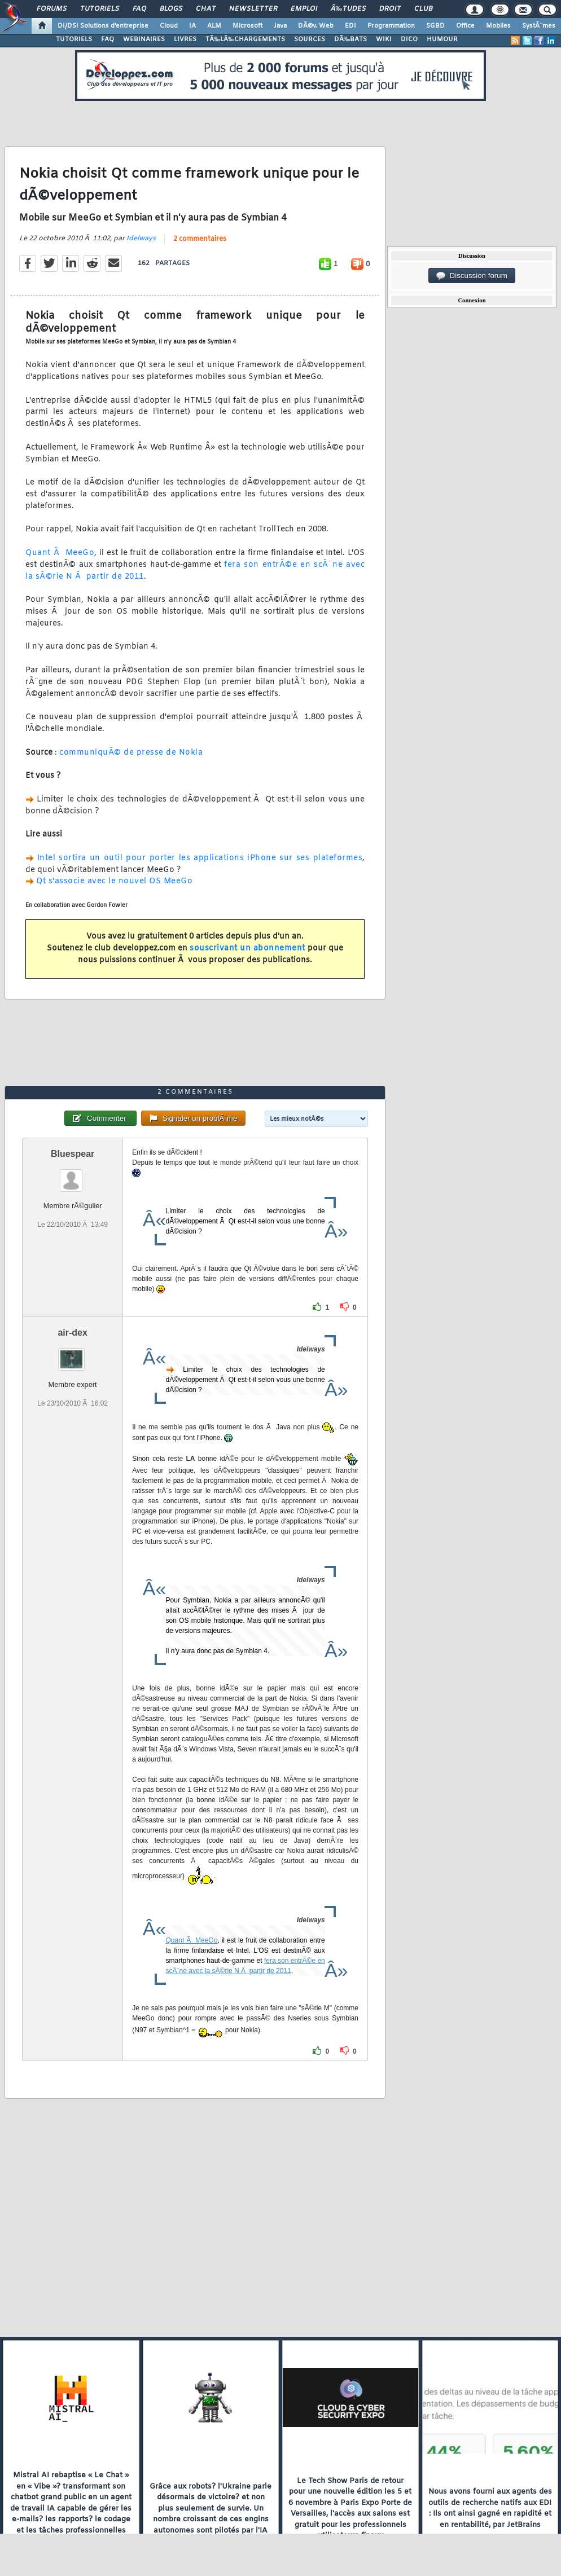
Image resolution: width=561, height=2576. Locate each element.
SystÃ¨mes (538, 26)
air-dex (72, 1332)
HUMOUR (442, 39)
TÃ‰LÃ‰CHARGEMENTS (245, 39)
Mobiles (498, 26)
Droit (390, 9)
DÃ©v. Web (316, 26)
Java (280, 26)
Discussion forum (471, 275)
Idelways (141, 238)
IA (192, 26)
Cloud (169, 26)
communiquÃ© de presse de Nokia (131, 752)
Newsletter (253, 9)
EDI (350, 26)
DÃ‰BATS (350, 39)
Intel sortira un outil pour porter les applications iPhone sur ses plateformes (199, 858)
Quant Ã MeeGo (59, 553)
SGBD (435, 26)
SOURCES (309, 39)
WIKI (384, 39)
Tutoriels (99, 9)
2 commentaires (199, 239)
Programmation (391, 26)
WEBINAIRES (144, 39)
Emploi (304, 9)
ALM (214, 26)
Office (465, 26)
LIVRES (185, 39)
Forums (52, 9)
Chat (206, 9)
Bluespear (72, 1154)
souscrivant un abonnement (247, 948)
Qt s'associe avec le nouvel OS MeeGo (114, 881)
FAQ (139, 9)
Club (423, 9)
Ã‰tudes (348, 9)
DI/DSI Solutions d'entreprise (103, 26)
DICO (409, 39)
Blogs (171, 9)
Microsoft (247, 26)
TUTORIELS (74, 39)
